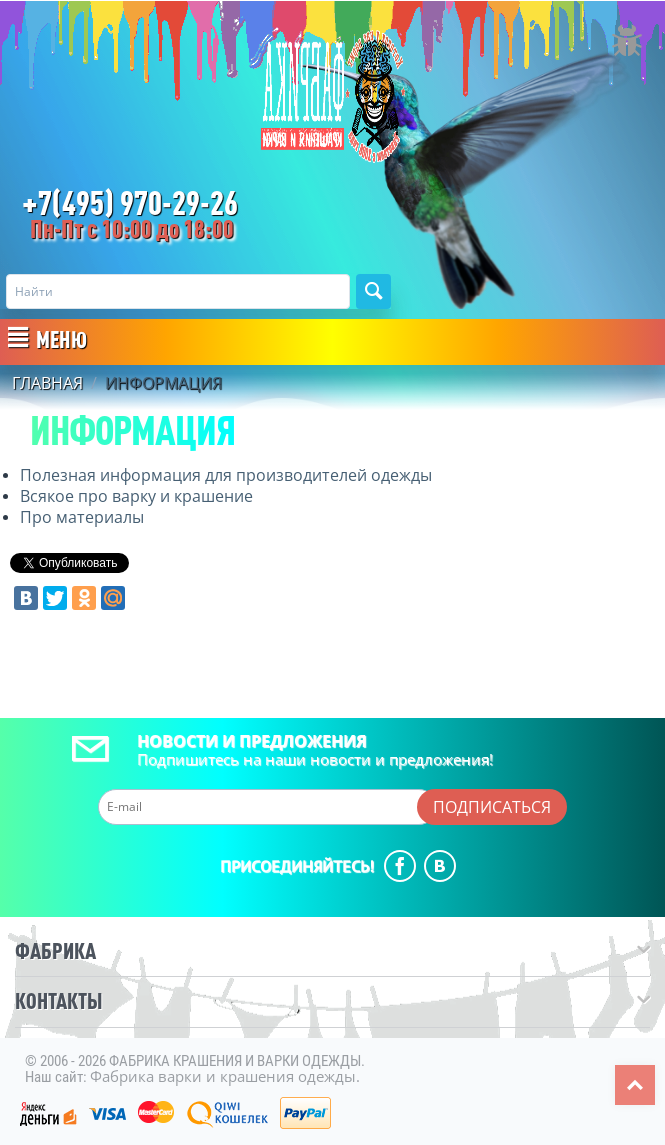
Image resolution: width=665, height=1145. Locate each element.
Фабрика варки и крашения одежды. (225, 1076)
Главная (47, 384)
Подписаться (492, 807)
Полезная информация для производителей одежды (226, 475)
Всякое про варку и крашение (136, 496)
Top (635, 1085)
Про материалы (82, 517)
